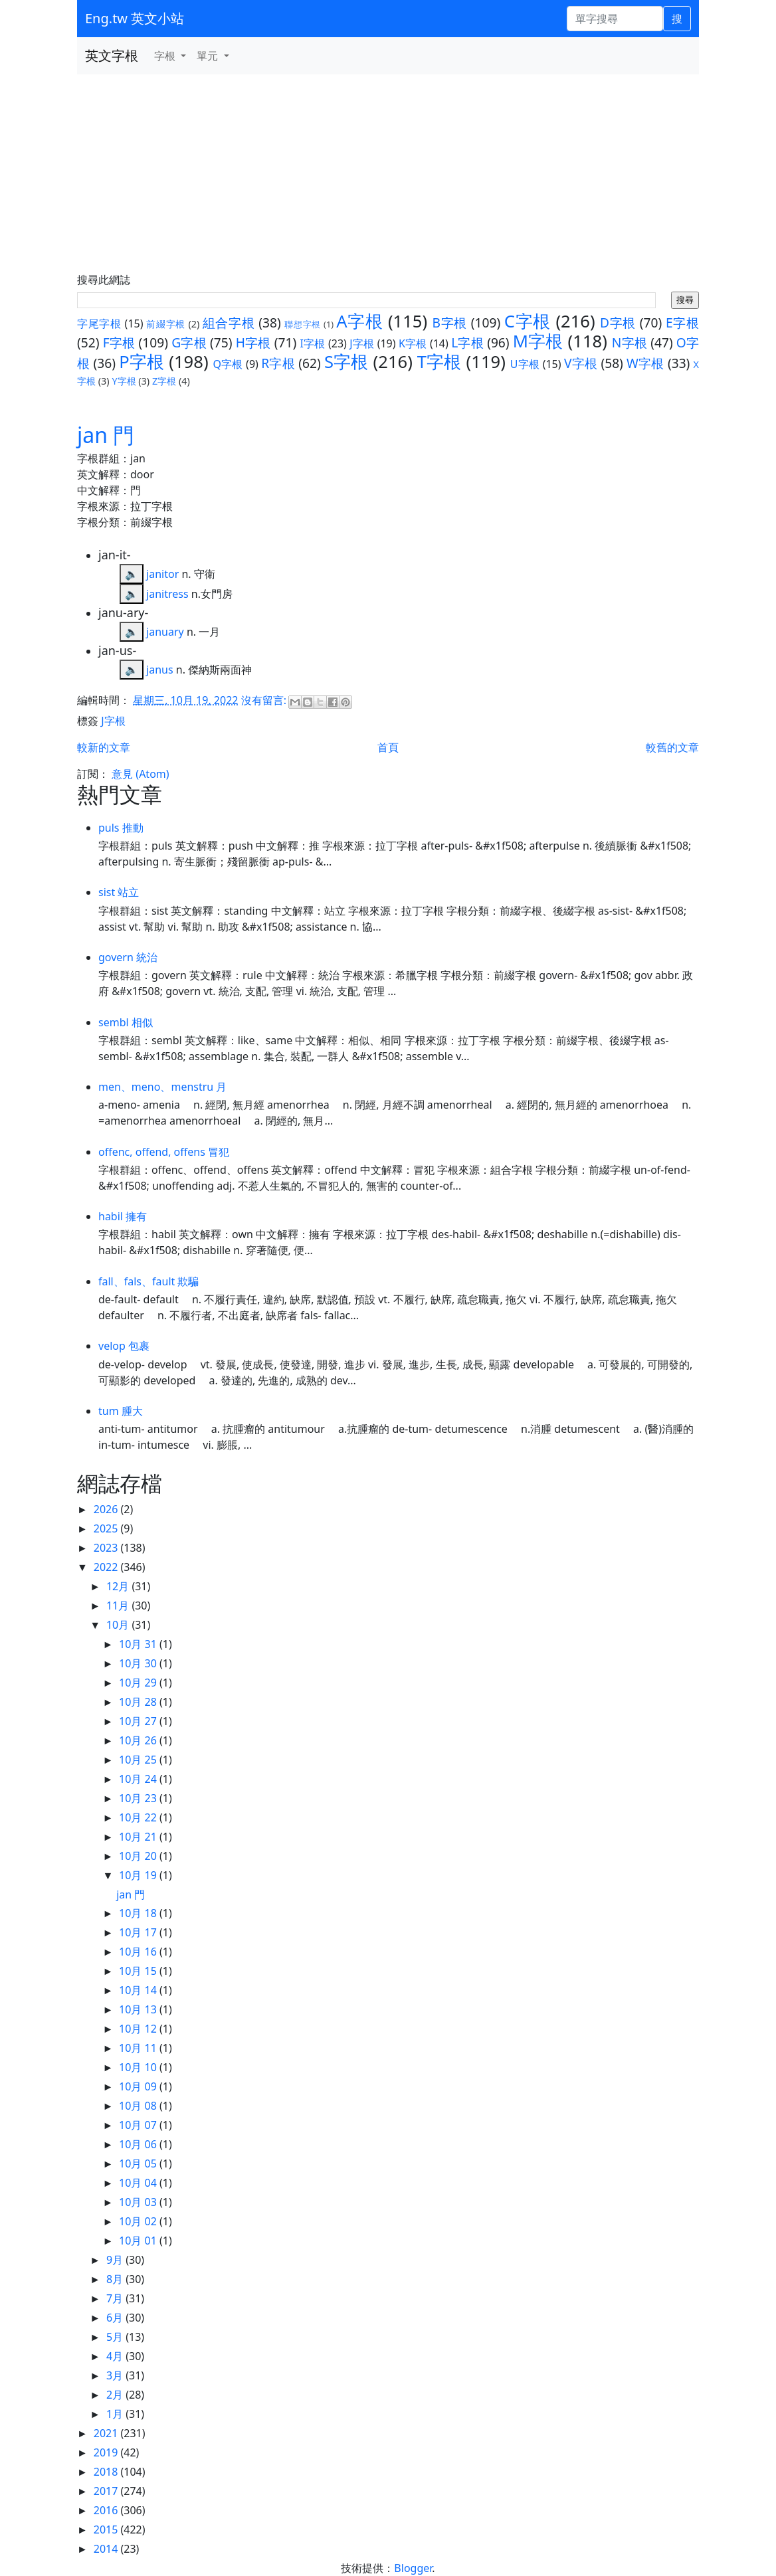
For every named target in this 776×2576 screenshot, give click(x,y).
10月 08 (139, 2105)
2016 (107, 2510)
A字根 (359, 321)
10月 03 (139, 2202)
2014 (107, 2548)
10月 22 (139, 1817)
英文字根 (111, 55)
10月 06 (139, 2144)
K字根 (413, 343)
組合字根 (229, 322)
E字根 (682, 322)
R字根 (278, 363)
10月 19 (139, 1875)
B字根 (450, 322)
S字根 (346, 361)
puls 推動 (121, 827)
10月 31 (139, 1644)
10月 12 (139, 2028)
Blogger (413, 2568)
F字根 (119, 342)
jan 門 (105, 434)
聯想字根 (302, 324)
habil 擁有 (122, 1216)
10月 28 (139, 1702)
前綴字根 (165, 324)
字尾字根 (99, 323)
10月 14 (139, 1990)
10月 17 (139, 1932)
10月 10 (139, 2067)
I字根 (313, 343)
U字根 (524, 364)
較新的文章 (103, 747)
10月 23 (139, 1798)
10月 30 (139, 1663)
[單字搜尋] (615, 18)
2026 (107, 1509)
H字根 (253, 342)
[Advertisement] (388, 174)
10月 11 (139, 2048)
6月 (116, 2317)
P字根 (141, 361)
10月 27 (139, 1721)
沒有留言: (265, 700)
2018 (107, 2471)
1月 (116, 2414)
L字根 (467, 342)
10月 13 (139, 2009)
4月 (116, 2356)
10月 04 (139, 2182)
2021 (107, 2433)
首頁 (388, 747)
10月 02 (139, 2221)
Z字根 (164, 381)
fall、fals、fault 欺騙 (148, 1281)
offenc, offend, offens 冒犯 (163, 1152)
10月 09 (139, 2086)
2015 (107, 2529)
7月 (116, 2298)
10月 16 (139, 1951)
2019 (107, 2452)
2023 (107, 1547)
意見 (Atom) (140, 774)
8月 (116, 2279)
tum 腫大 (120, 1411)
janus (159, 669)
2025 (107, 1528)
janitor (162, 574)
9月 (116, 2260)
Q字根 (227, 364)
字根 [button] (166, 55)
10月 (119, 1624)
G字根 (189, 342)
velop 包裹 (123, 1345)
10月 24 (139, 1779)
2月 (116, 2394)
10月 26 (139, 1740)
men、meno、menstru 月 (162, 1086)
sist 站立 (118, 892)
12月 (119, 1586)
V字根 (580, 363)
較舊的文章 (672, 747)
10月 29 (139, 1682)
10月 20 (139, 1856)
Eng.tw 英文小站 (134, 18)
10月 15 (139, 1971)
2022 (107, 1567)
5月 (116, 2337)
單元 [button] (209, 55)
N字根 (629, 342)
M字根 (538, 341)
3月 (116, 2375)
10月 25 (139, 1759)
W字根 (645, 363)
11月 (119, 1605)
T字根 (439, 361)
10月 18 (139, 1913)
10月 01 (139, 2240)
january (165, 631)
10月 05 (139, 2163)
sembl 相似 (125, 1022)
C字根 (527, 321)
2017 (107, 2491)
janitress (167, 594)
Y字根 (124, 381)
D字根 (618, 322)
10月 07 (139, 2125)
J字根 (361, 343)
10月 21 (139, 1836)
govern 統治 (127, 957)
